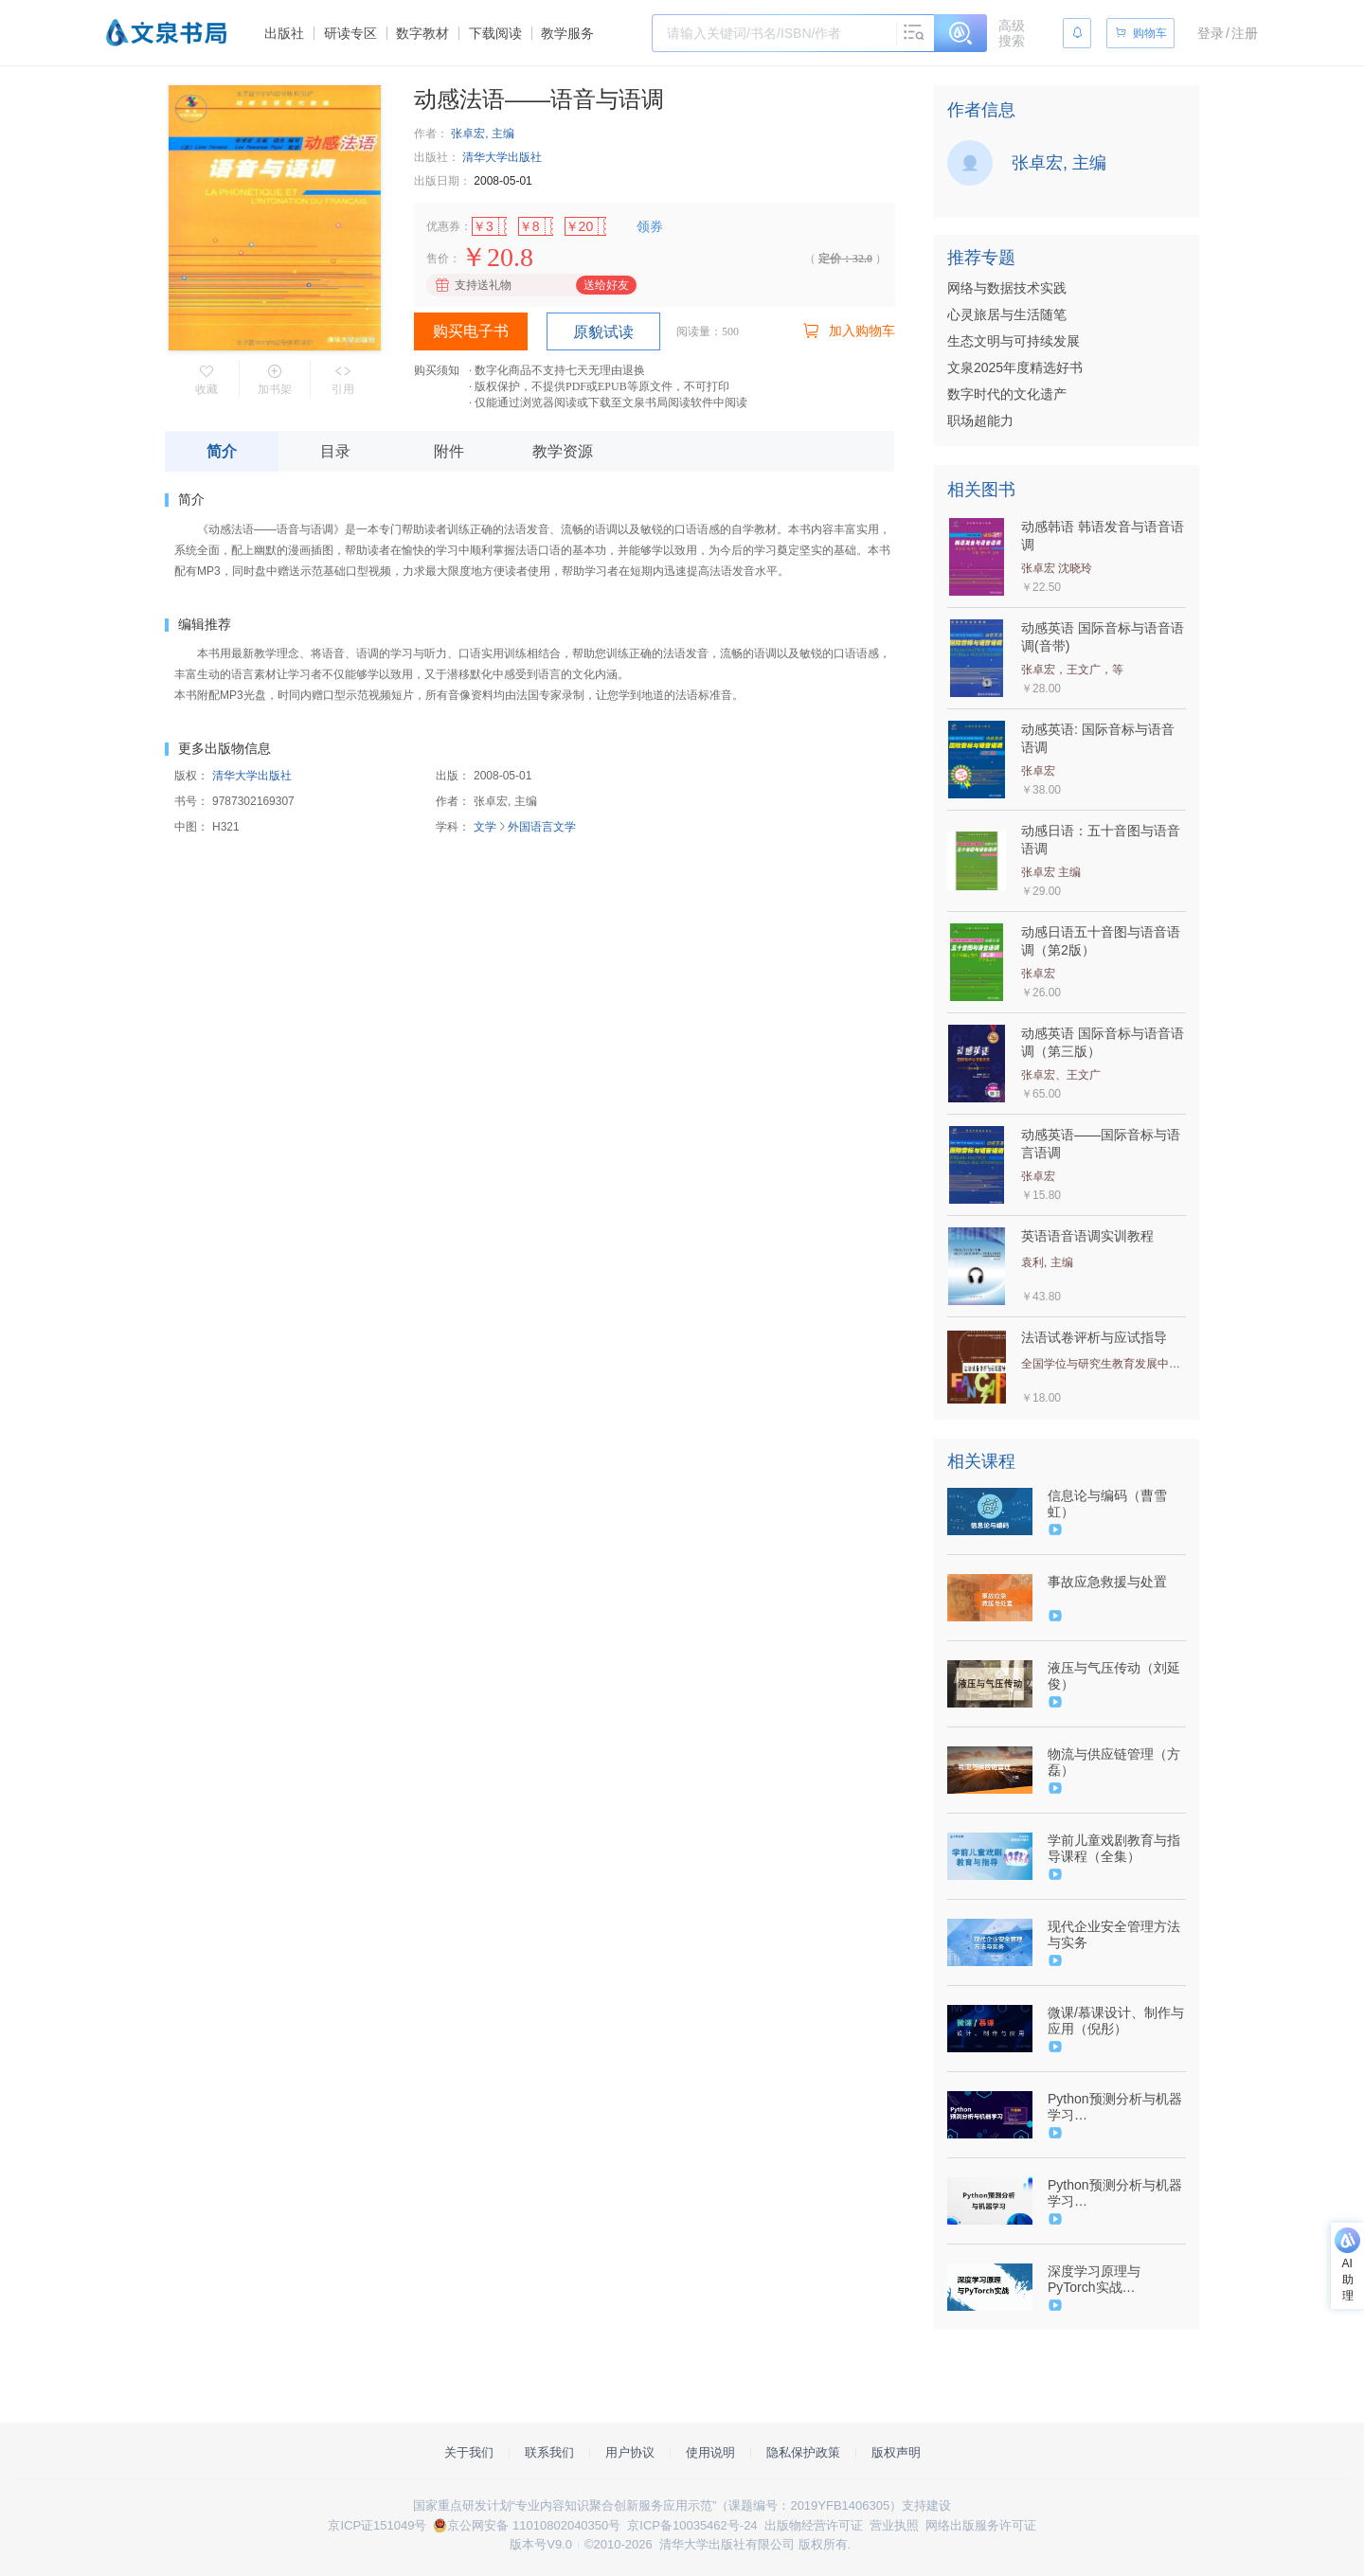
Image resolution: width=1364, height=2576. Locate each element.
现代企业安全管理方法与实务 (1114, 1934)
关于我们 (469, 2452)
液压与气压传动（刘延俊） (1114, 1675)
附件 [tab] (449, 451)
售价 (437, 258)
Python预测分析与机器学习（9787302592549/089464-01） (1115, 2107)
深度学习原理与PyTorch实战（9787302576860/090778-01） (1115, 2279)
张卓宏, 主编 (482, 133)
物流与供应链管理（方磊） (1114, 1762)
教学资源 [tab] (562, 451)
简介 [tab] (221, 451)
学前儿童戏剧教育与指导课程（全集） (1114, 1848)
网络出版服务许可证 (980, 2525)
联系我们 (549, 2452)
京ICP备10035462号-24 (692, 2525)
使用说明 (710, 2452)
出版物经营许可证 (813, 2525)
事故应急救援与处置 (1107, 1581)
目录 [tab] (335, 451)
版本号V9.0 (541, 2544)
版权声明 (896, 2452)
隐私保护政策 (803, 2452)
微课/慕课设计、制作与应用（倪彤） (1116, 2020)
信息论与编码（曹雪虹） (1107, 1503)
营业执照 (894, 2525)
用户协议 (630, 2452)
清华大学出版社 (502, 157)
